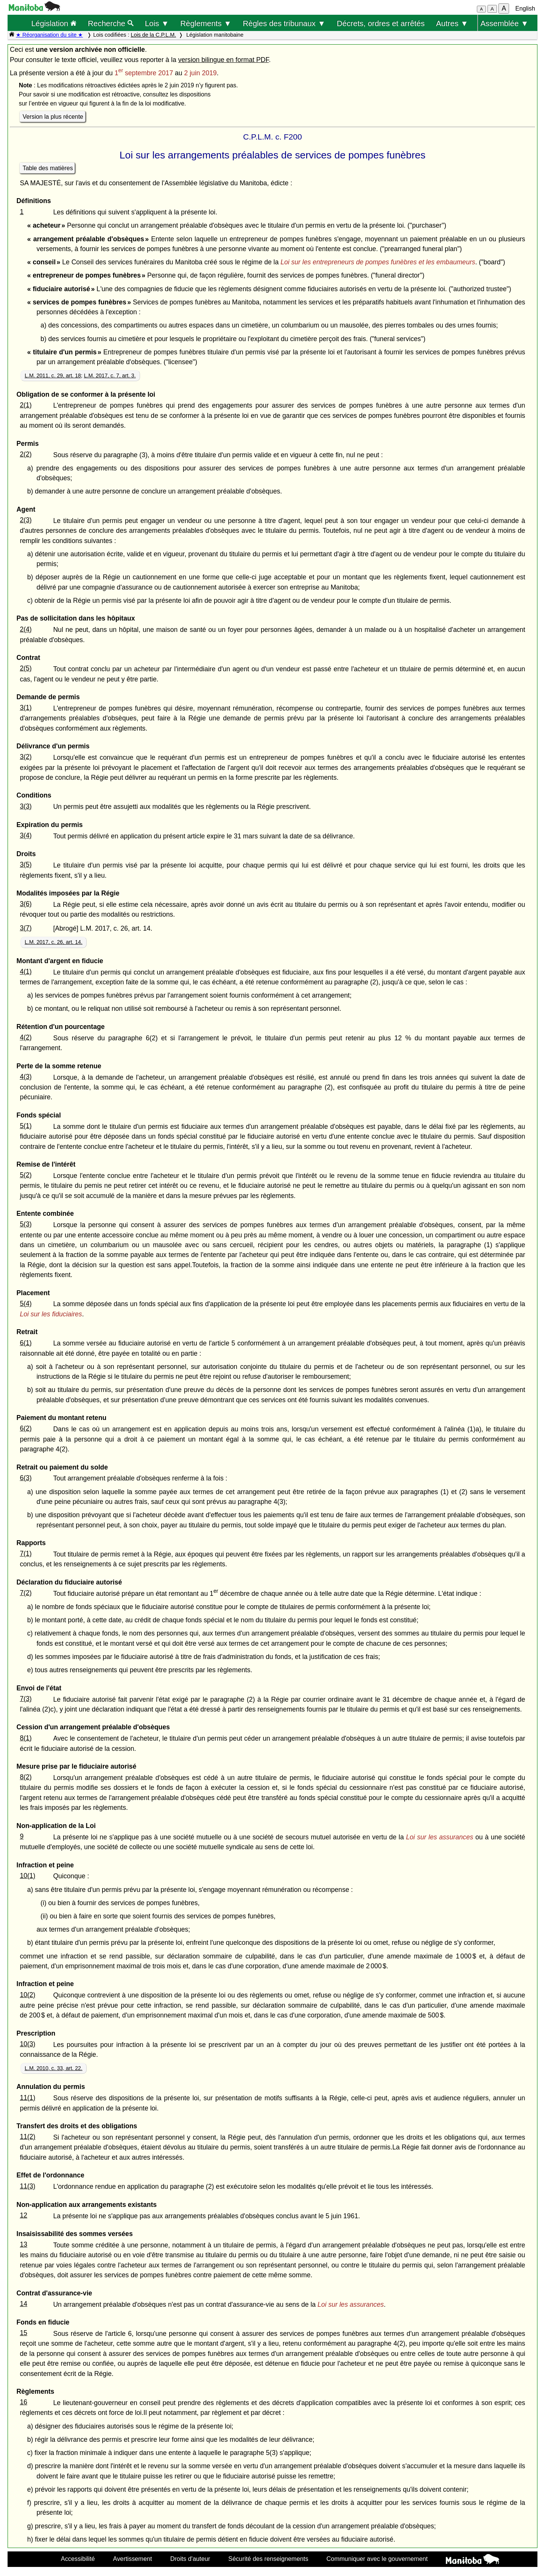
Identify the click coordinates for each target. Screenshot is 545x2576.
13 (23, 2244)
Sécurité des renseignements (268, 2558)
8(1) (25, 1738)
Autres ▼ (452, 23)
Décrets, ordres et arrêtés (381, 23)
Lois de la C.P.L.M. (153, 35)
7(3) (25, 1698)
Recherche (111, 23)
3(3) (25, 806)
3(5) (25, 864)
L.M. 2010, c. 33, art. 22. (54, 2068)
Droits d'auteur (190, 2558)
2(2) (25, 454)
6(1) (25, 1343)
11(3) (27, 2186)
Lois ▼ (157, 23)
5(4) (25, 1303)
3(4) (25, 835)
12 (23, 2215)
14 (23, 2304)
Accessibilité (78, 2558)
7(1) (25, 1553)
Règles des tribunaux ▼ (284, 23)
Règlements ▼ (205, 23)
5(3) (25, 1224)
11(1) (27, 2097)
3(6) (25, 904)
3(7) (25, 928)
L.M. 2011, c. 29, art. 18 (53, 375)
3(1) (25, 707)
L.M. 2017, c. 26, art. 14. (54, 942)
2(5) (25, 668)
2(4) (25, 629)
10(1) (27, 1875)
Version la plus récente (53, 116)
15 (23, 2333)
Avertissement (132, 2558)
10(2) (27, 1995)
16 (23, 2402)
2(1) (25, 405)
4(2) (25, 1037)
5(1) (25, 1126)
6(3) (25, 1478)
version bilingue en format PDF (223, 60)
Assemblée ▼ (504, 23)
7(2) (25, 1593)
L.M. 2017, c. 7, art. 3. (110, 375)
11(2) (27, 2136)
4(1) (25, 971)
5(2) (25, 1175)
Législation (53, 23)
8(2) (25, 1777)
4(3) (25, 1076)
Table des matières (48, 168)
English (525, 8)
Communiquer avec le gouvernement (377, 2558)
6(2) (25, 1428)
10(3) (27, 2044)
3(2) (25, 756)
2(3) (25, 520)
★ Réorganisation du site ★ (49, 35)
